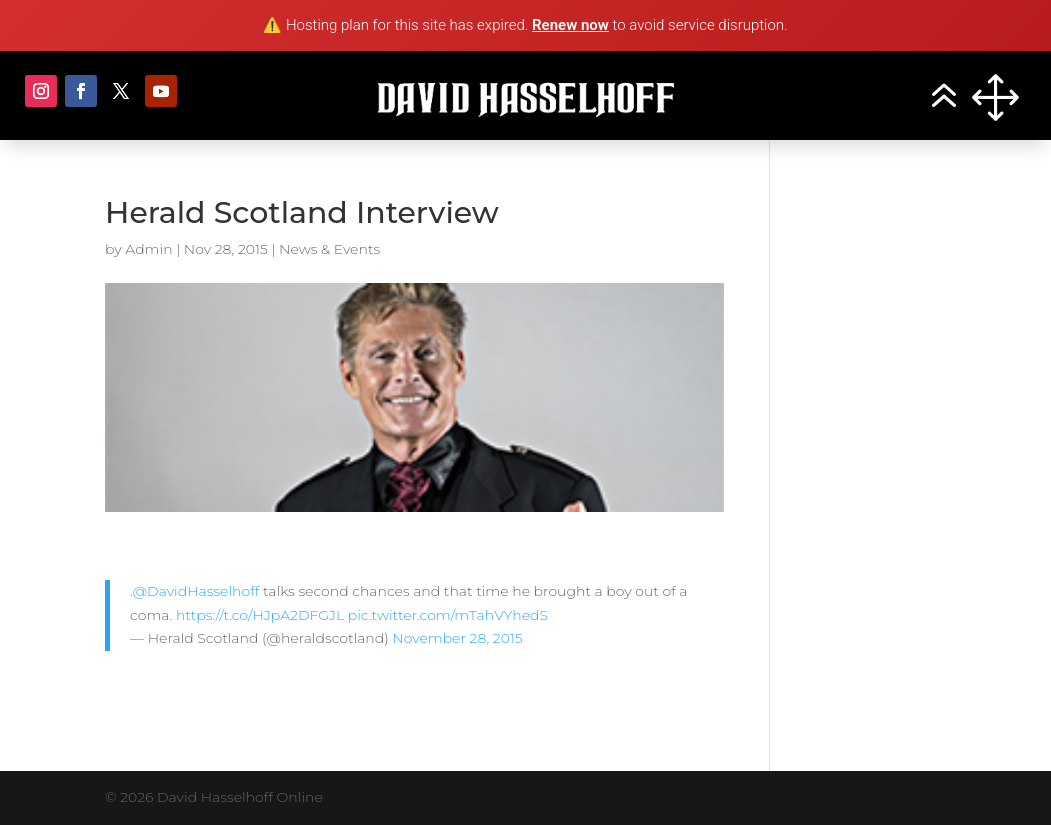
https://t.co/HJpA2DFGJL (260, 615)
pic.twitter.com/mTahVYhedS (448, 615)
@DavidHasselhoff (196, 591)
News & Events (329, 249)
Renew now (570, 25)
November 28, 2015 (457, 638)
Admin (148, 249)
